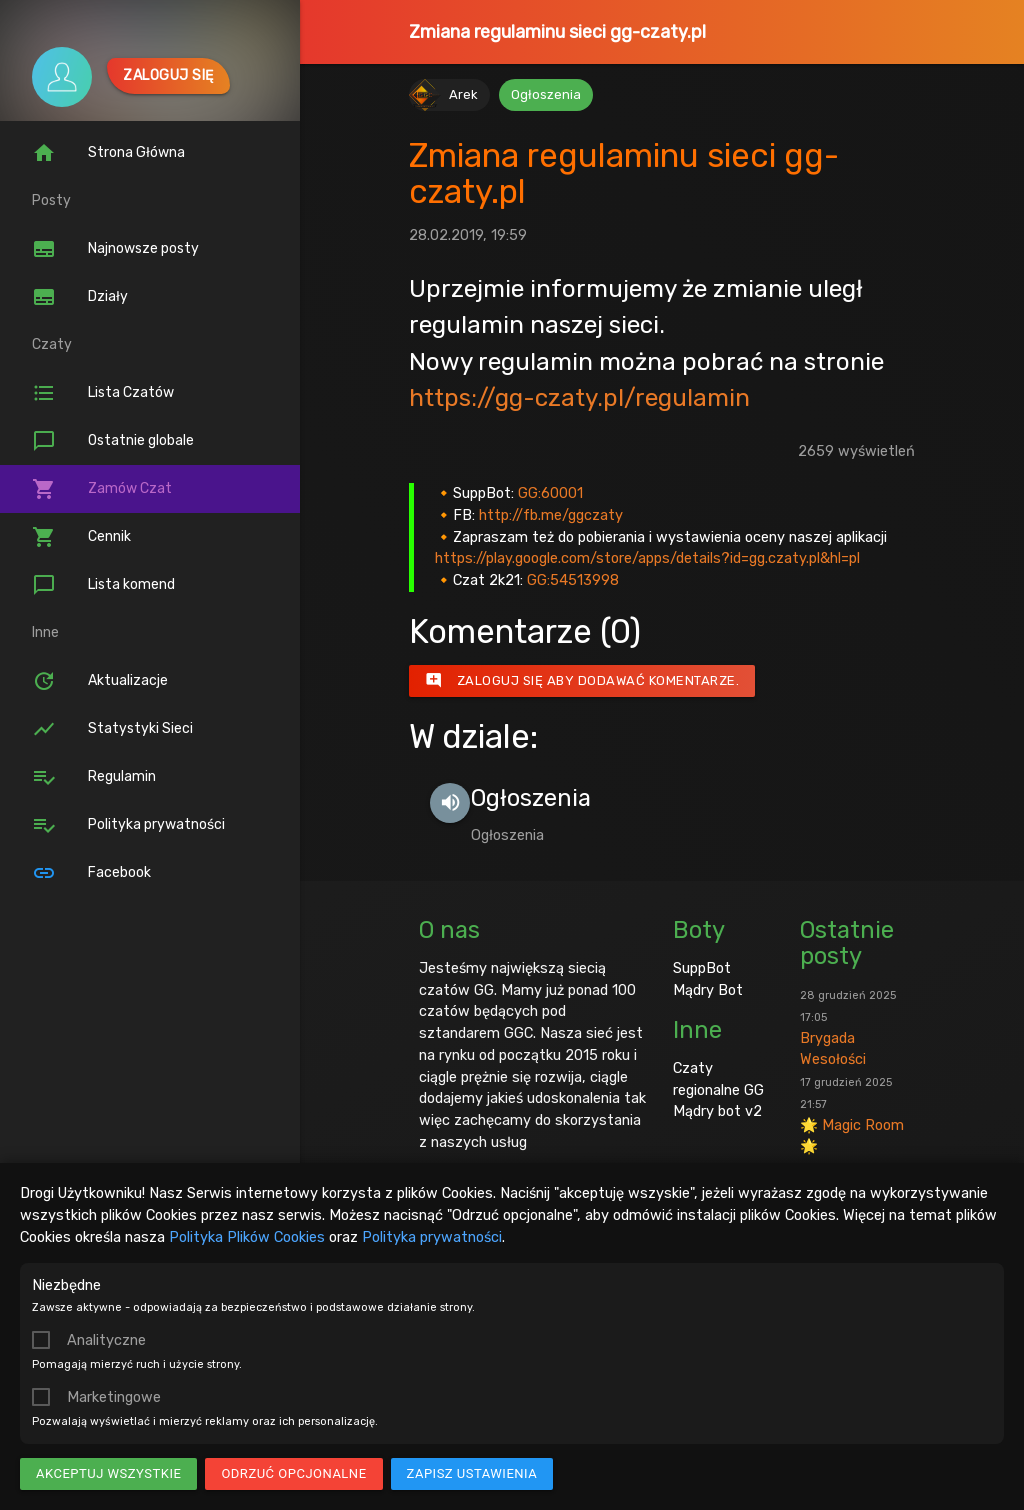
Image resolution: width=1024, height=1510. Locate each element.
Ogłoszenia (546, 94)
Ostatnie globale (113, 441)
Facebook (91, 873)
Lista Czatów (103, 393)
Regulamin (94, 777)
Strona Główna (108, 153)
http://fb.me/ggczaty (551, 515)
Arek (463, 94)
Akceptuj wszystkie (108, 1473)
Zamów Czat (102, 489)
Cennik (81, 537)
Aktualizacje (100, 681)
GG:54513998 (573, 580)
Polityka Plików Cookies (247, 1237)
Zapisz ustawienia (472, 1473)
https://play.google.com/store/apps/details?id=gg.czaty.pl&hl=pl (647, 558)
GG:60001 (550, 493)
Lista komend (103, 585)
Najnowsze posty (115, 249)
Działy (80, 297)
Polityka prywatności (432, 1237)
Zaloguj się (168, 75)
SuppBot (702, 968)
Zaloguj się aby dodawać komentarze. (582, 681)
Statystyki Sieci (112, 729)
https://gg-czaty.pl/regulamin (579, 397)
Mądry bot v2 (717, 1111)
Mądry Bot (708, 990)
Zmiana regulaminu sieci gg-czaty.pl (557, 32)
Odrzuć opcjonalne (293, 1473)
